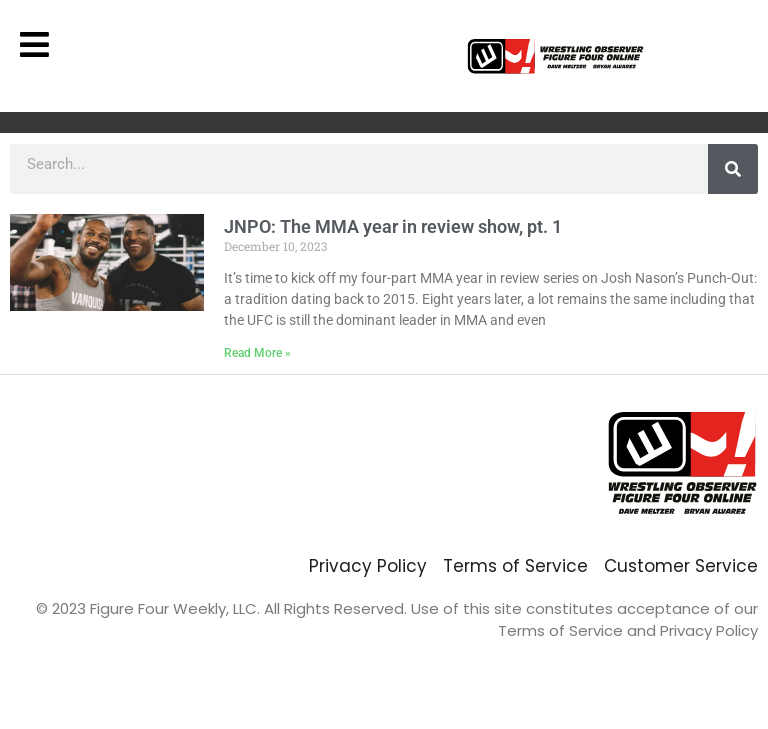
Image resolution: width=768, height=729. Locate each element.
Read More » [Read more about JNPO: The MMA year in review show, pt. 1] (257, 353)
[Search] (733, 169)
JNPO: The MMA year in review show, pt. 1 (393, 226)
